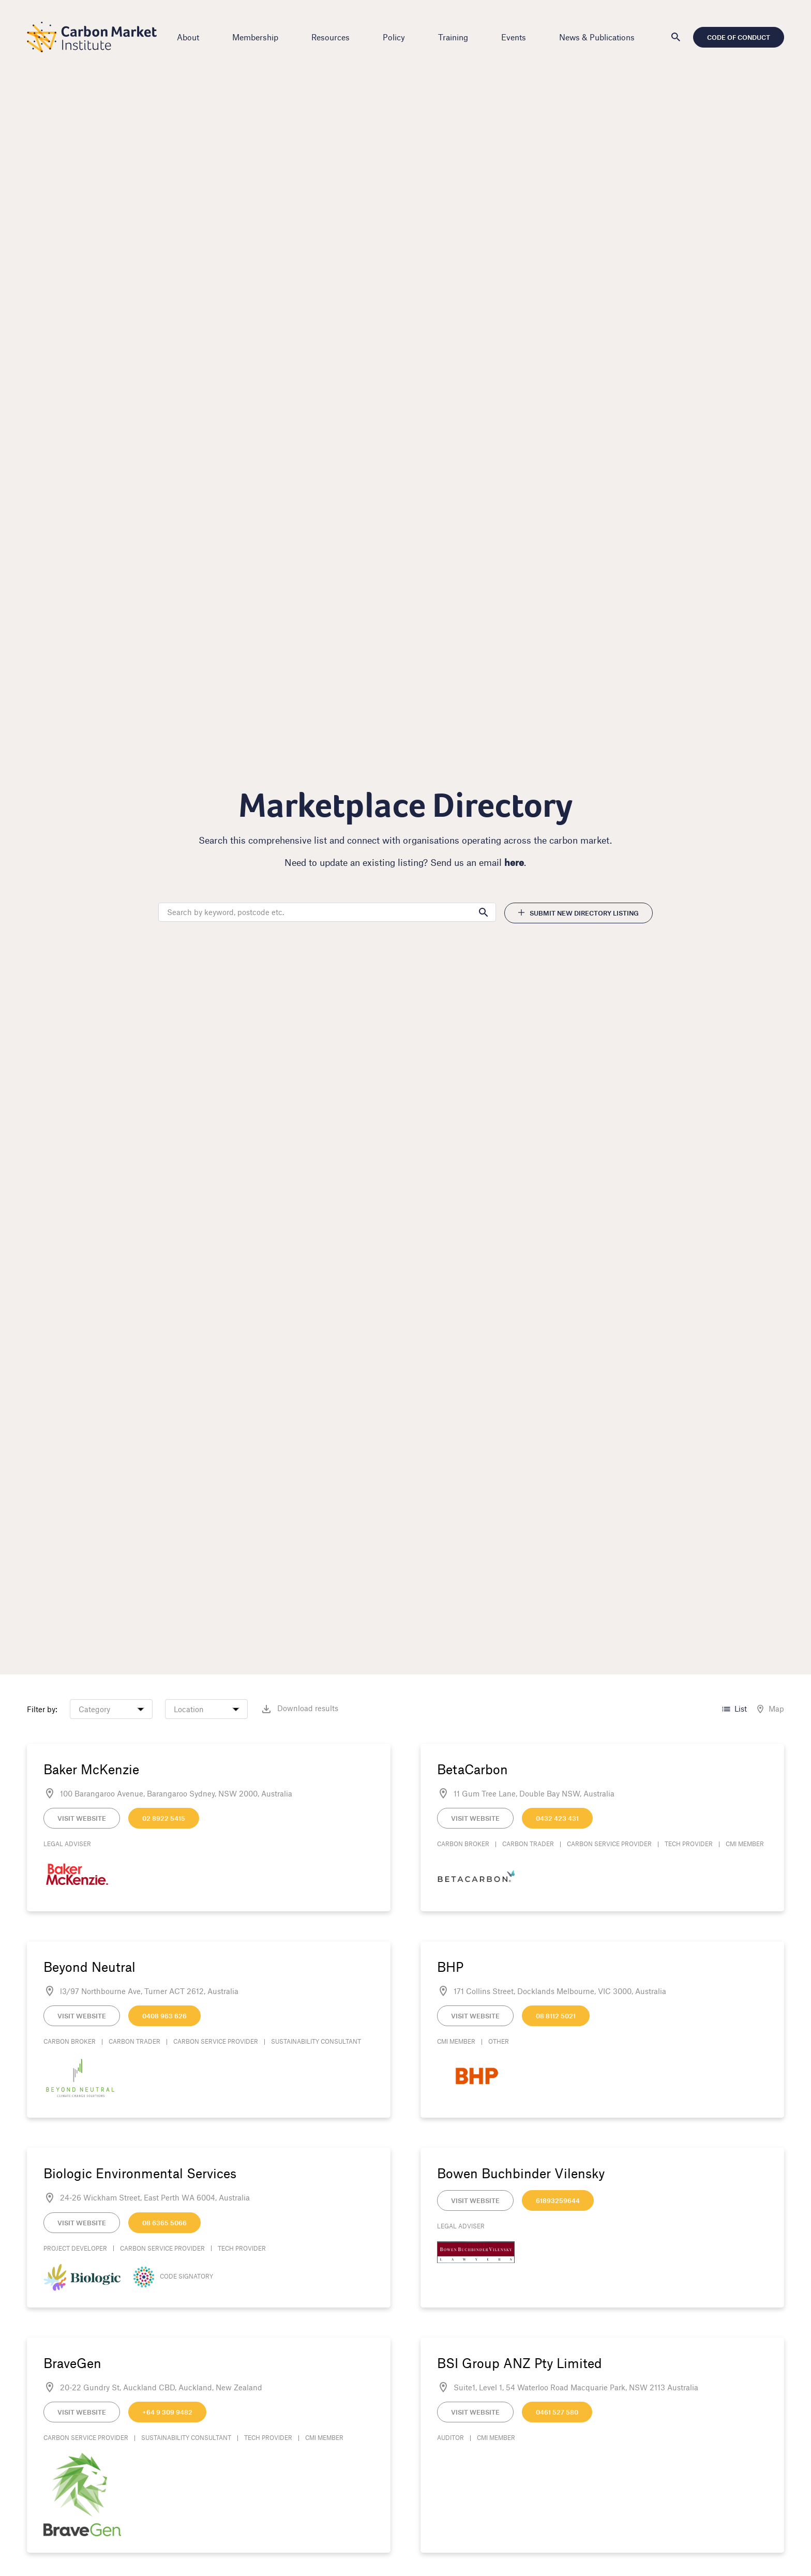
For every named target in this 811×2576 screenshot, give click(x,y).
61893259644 (558, 2200)
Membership (255, 37)
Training (453, 37)
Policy (394, 37)
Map (766, 1709)
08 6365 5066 (167, 2223)
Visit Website (85, 1818)
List (731, 1709)
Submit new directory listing (576, 913)
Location (192, 1709)
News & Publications (597, 37)
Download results (302, 1709)
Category (97, 1709)
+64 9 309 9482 (170, 2412)
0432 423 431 (557, 1818)
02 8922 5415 (166, 1818)
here (514, 862)
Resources (330, 37)
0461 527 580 (557, 2412)
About (188, 37)
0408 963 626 (167, 2016)
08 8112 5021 (556, 2016)
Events (513, 37)
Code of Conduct (735, 37)
